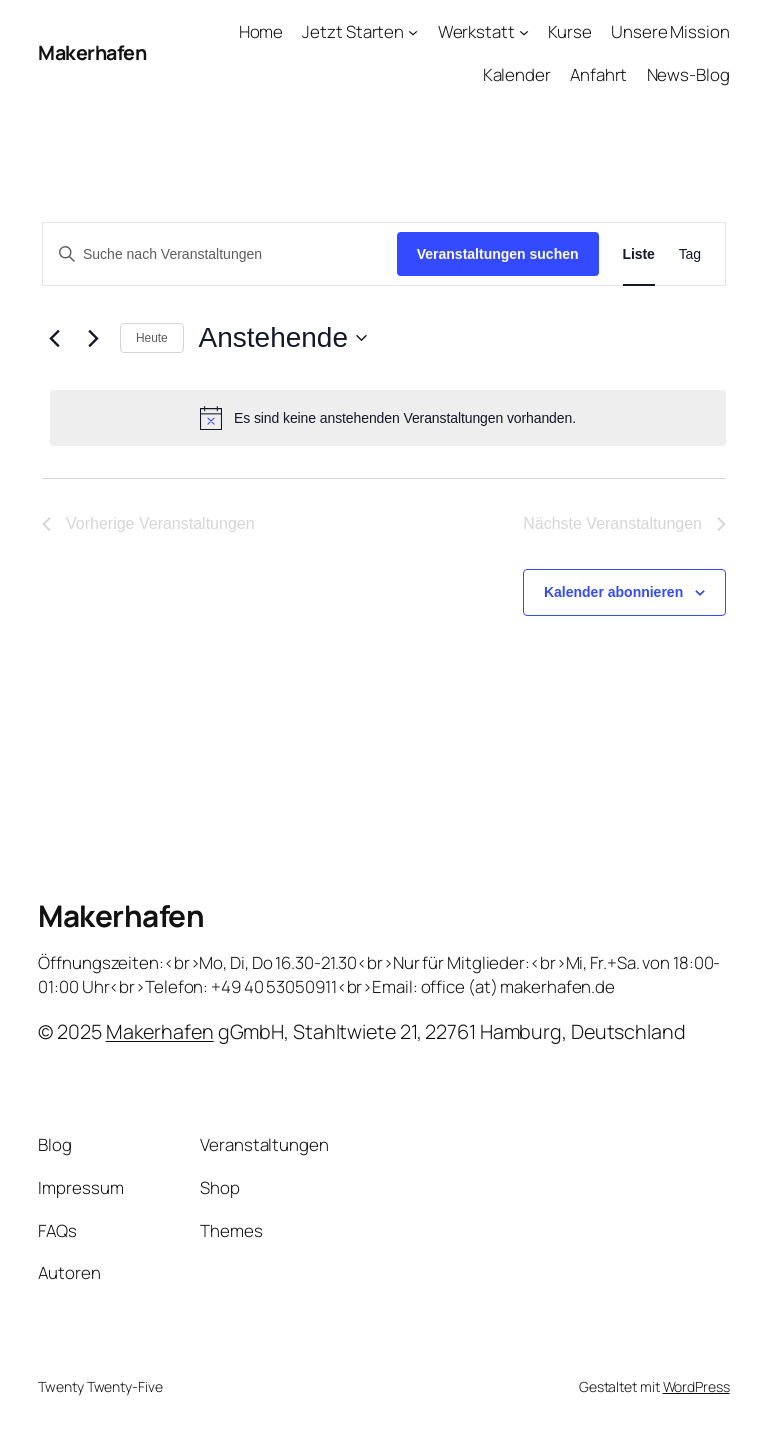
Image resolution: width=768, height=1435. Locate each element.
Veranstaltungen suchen (498, 254)
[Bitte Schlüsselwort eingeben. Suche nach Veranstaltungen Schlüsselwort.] (220, 254)
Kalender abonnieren (613, 592)
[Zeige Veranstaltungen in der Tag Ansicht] (690, 254)
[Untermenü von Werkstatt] (524, 32)
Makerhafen (92, 52)
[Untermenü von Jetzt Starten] (413, 32)
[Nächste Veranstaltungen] (93, 338)
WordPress (696, 1386)
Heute (152, 338)
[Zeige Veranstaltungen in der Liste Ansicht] (639, 254)
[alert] (388, 418)
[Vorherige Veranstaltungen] (54, 338)
